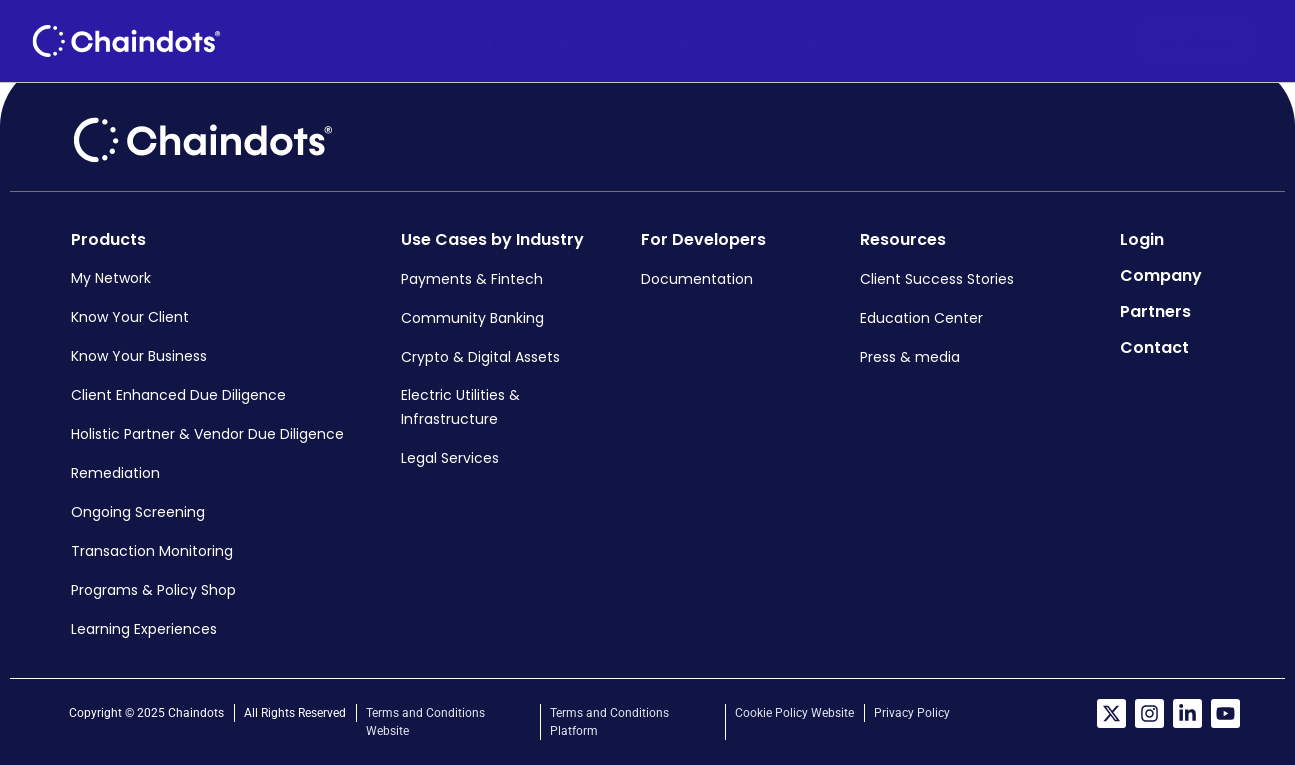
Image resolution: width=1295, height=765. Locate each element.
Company (888, 41)
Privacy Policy (912, 713)
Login (1068, 41)
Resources (693, 41)
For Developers (552, 41)
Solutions (414, 41)
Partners (799, 41)
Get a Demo (1196, 41)
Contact (976, 41)
